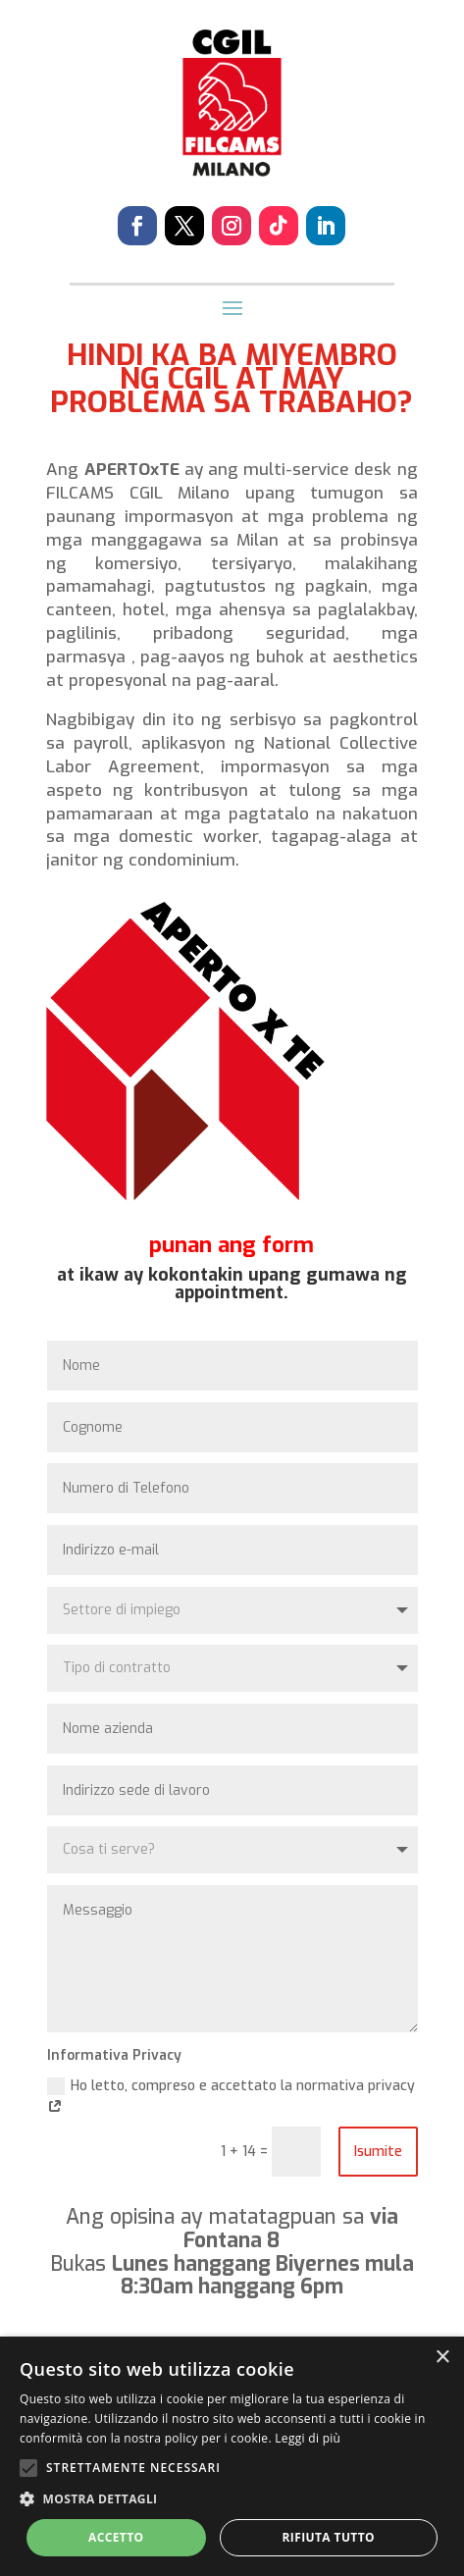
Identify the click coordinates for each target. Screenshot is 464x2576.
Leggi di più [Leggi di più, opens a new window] (307, 2438)
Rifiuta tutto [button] (328, 2537)
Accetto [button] (116, 2537)
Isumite (378, 2151)
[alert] (232, 2456)
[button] (232, 2499)
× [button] (442, 2357)
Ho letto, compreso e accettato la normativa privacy (231, 2098)
